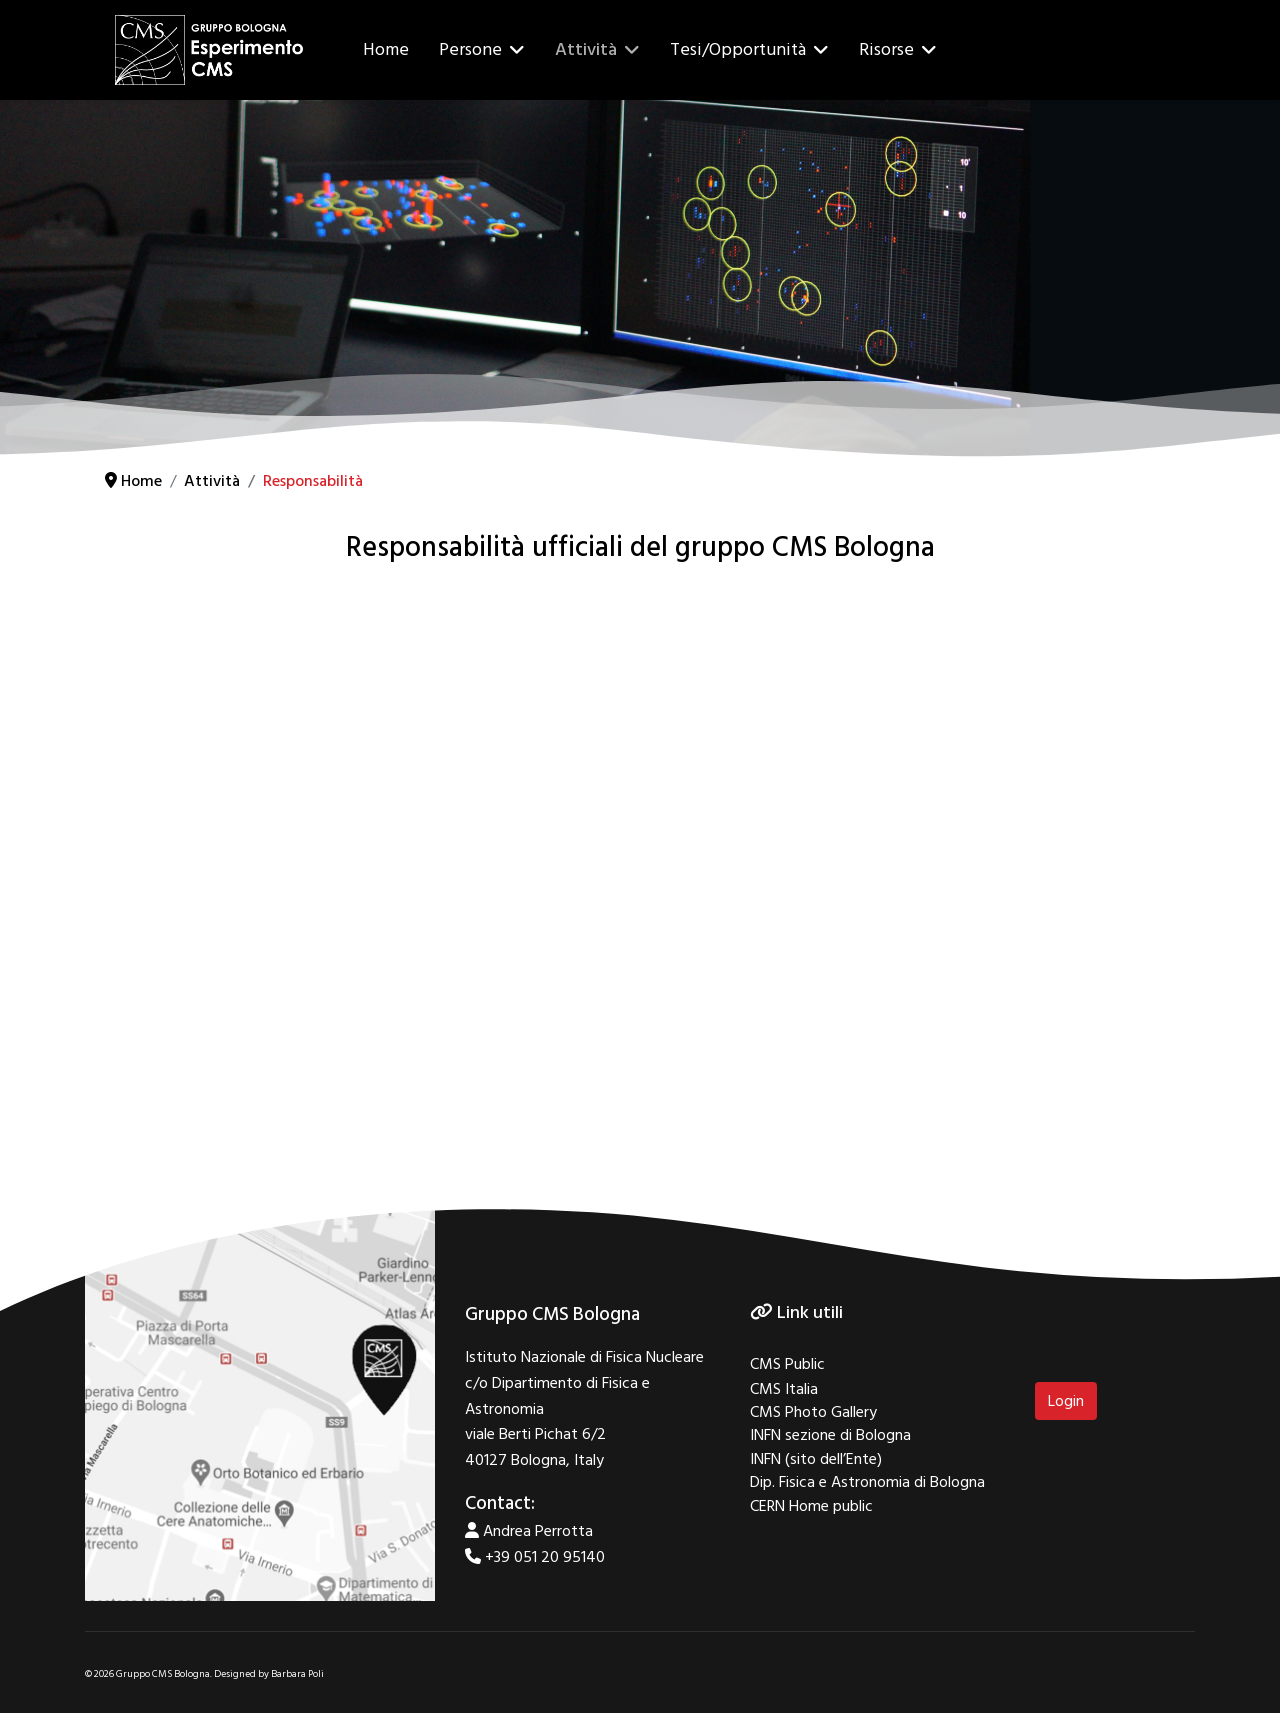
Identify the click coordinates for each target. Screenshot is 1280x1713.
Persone (470, 49)
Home (386, 49)
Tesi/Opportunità (738, 49)
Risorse (886, 49)
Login (1066, 1401)
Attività (586, 49)
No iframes (640, 865)
